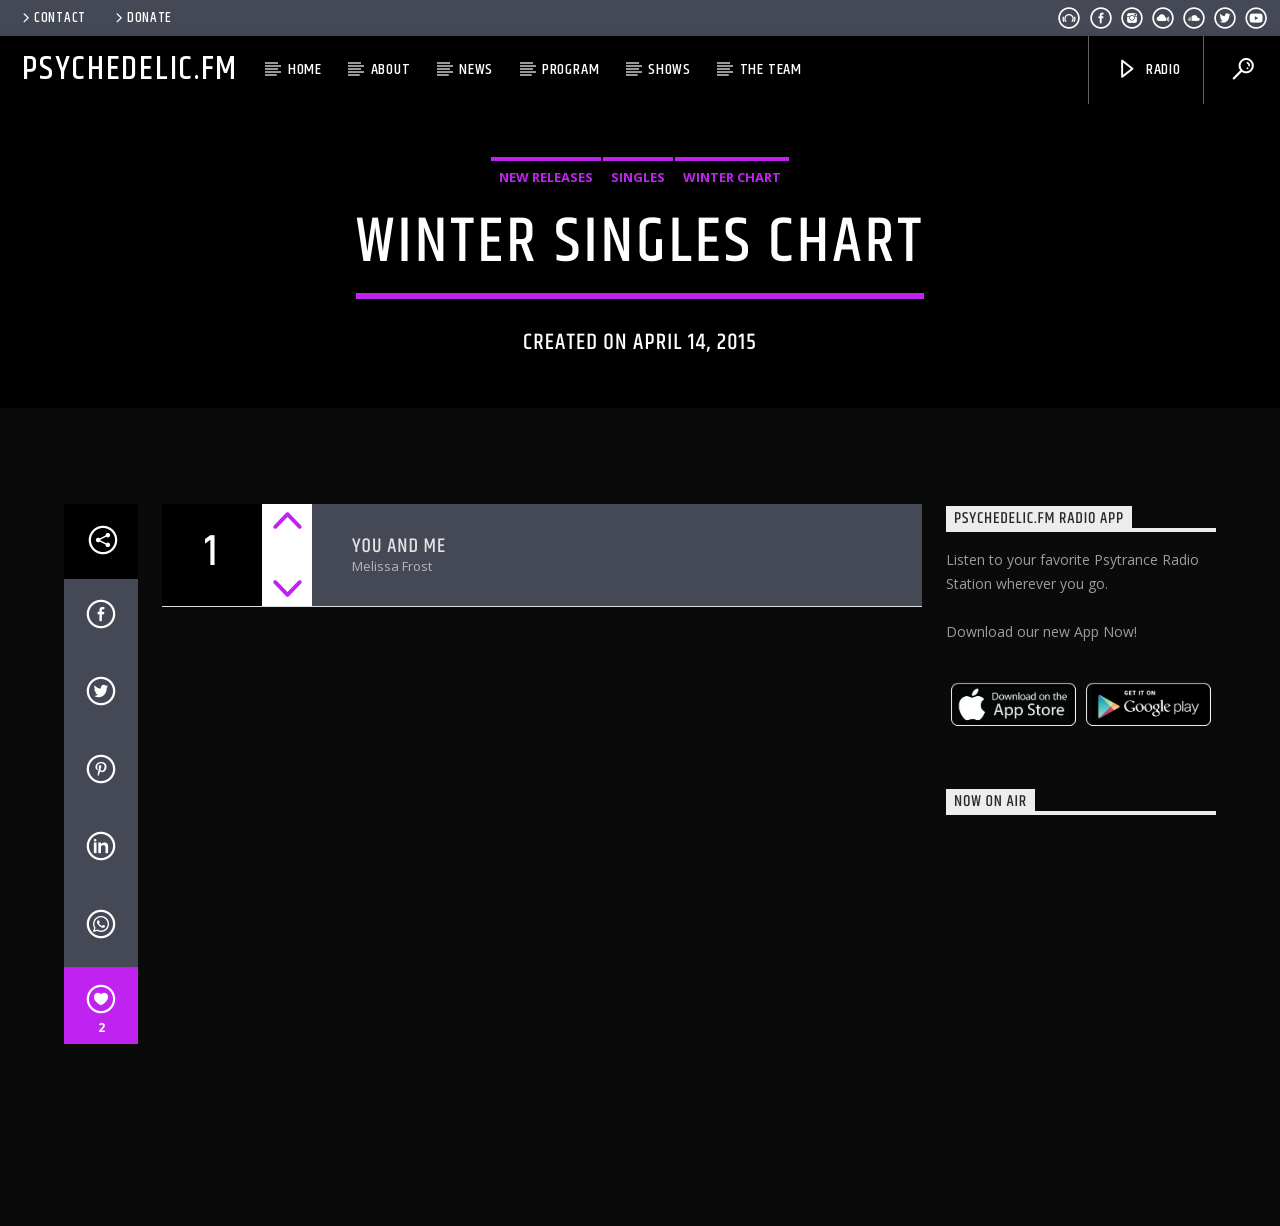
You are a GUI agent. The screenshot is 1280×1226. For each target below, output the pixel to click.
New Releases (546, 214)
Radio (1148, 69)
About (391, 69)
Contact (52, 18)
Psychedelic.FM (130, 69)
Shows (669, 69)
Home (305, 69)
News (476, 69)
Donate (142, 18)
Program (571, 69)
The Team (771, 69)
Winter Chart (732, 214)
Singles (638, 214)
